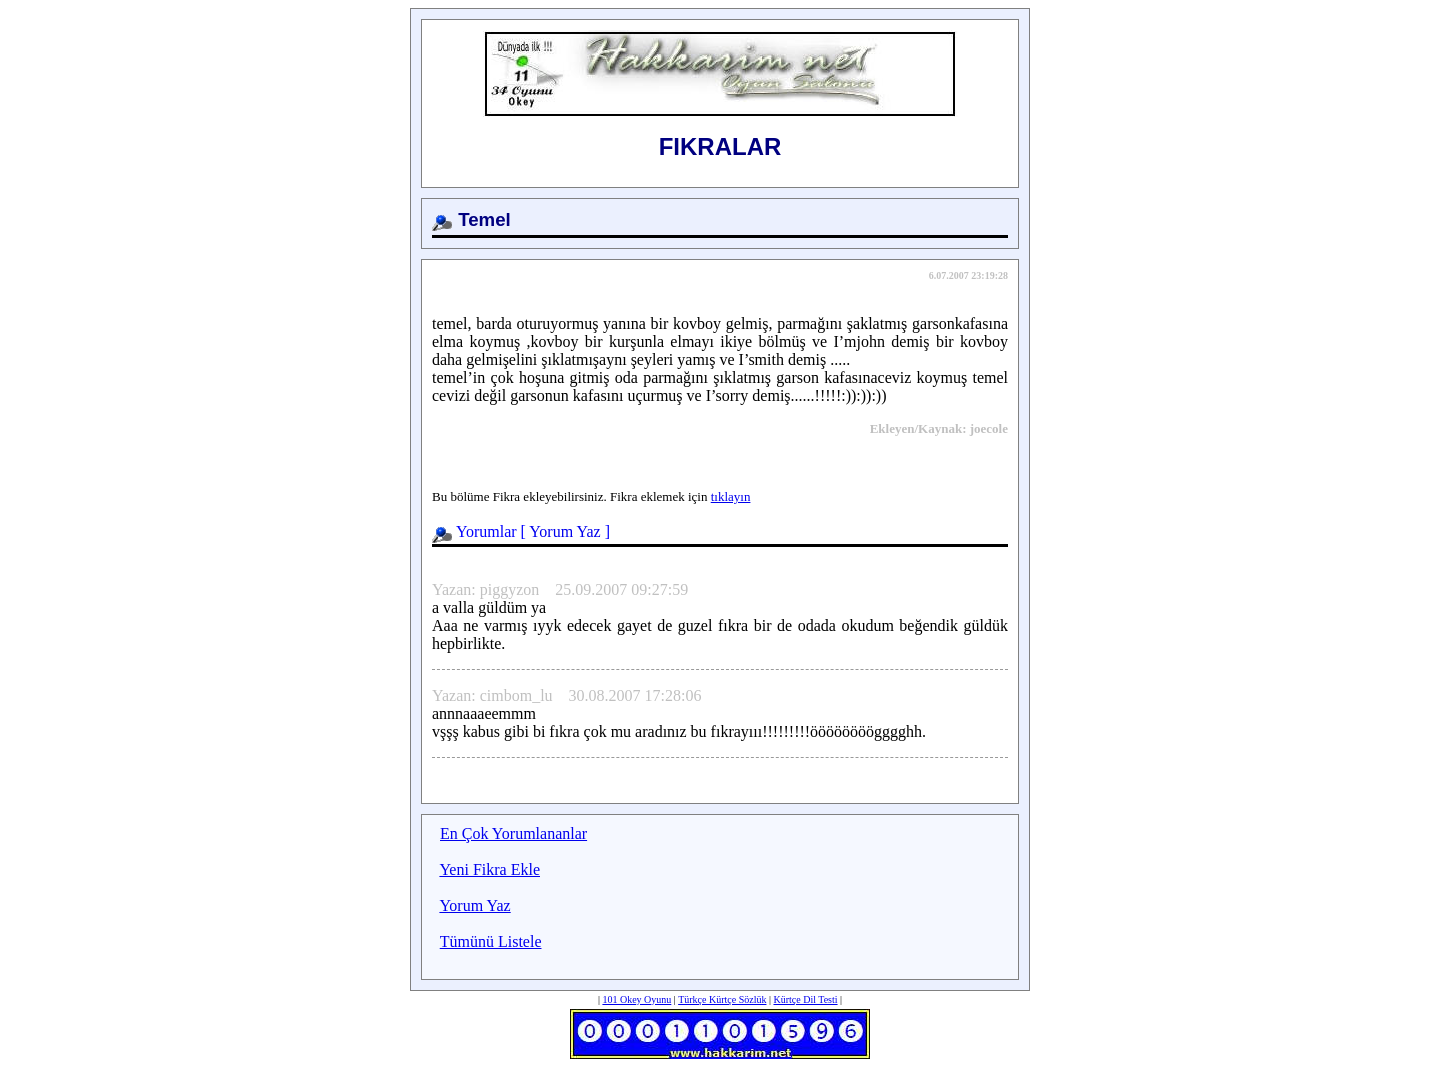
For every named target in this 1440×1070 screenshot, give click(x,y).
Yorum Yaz (564, 531)
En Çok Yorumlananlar (513, 833)
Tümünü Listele (491, 941)
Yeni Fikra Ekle (489, 869)
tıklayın (731, 496)
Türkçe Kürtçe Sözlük (722, 999)
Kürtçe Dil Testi (805, 999)
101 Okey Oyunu (636, 999)
